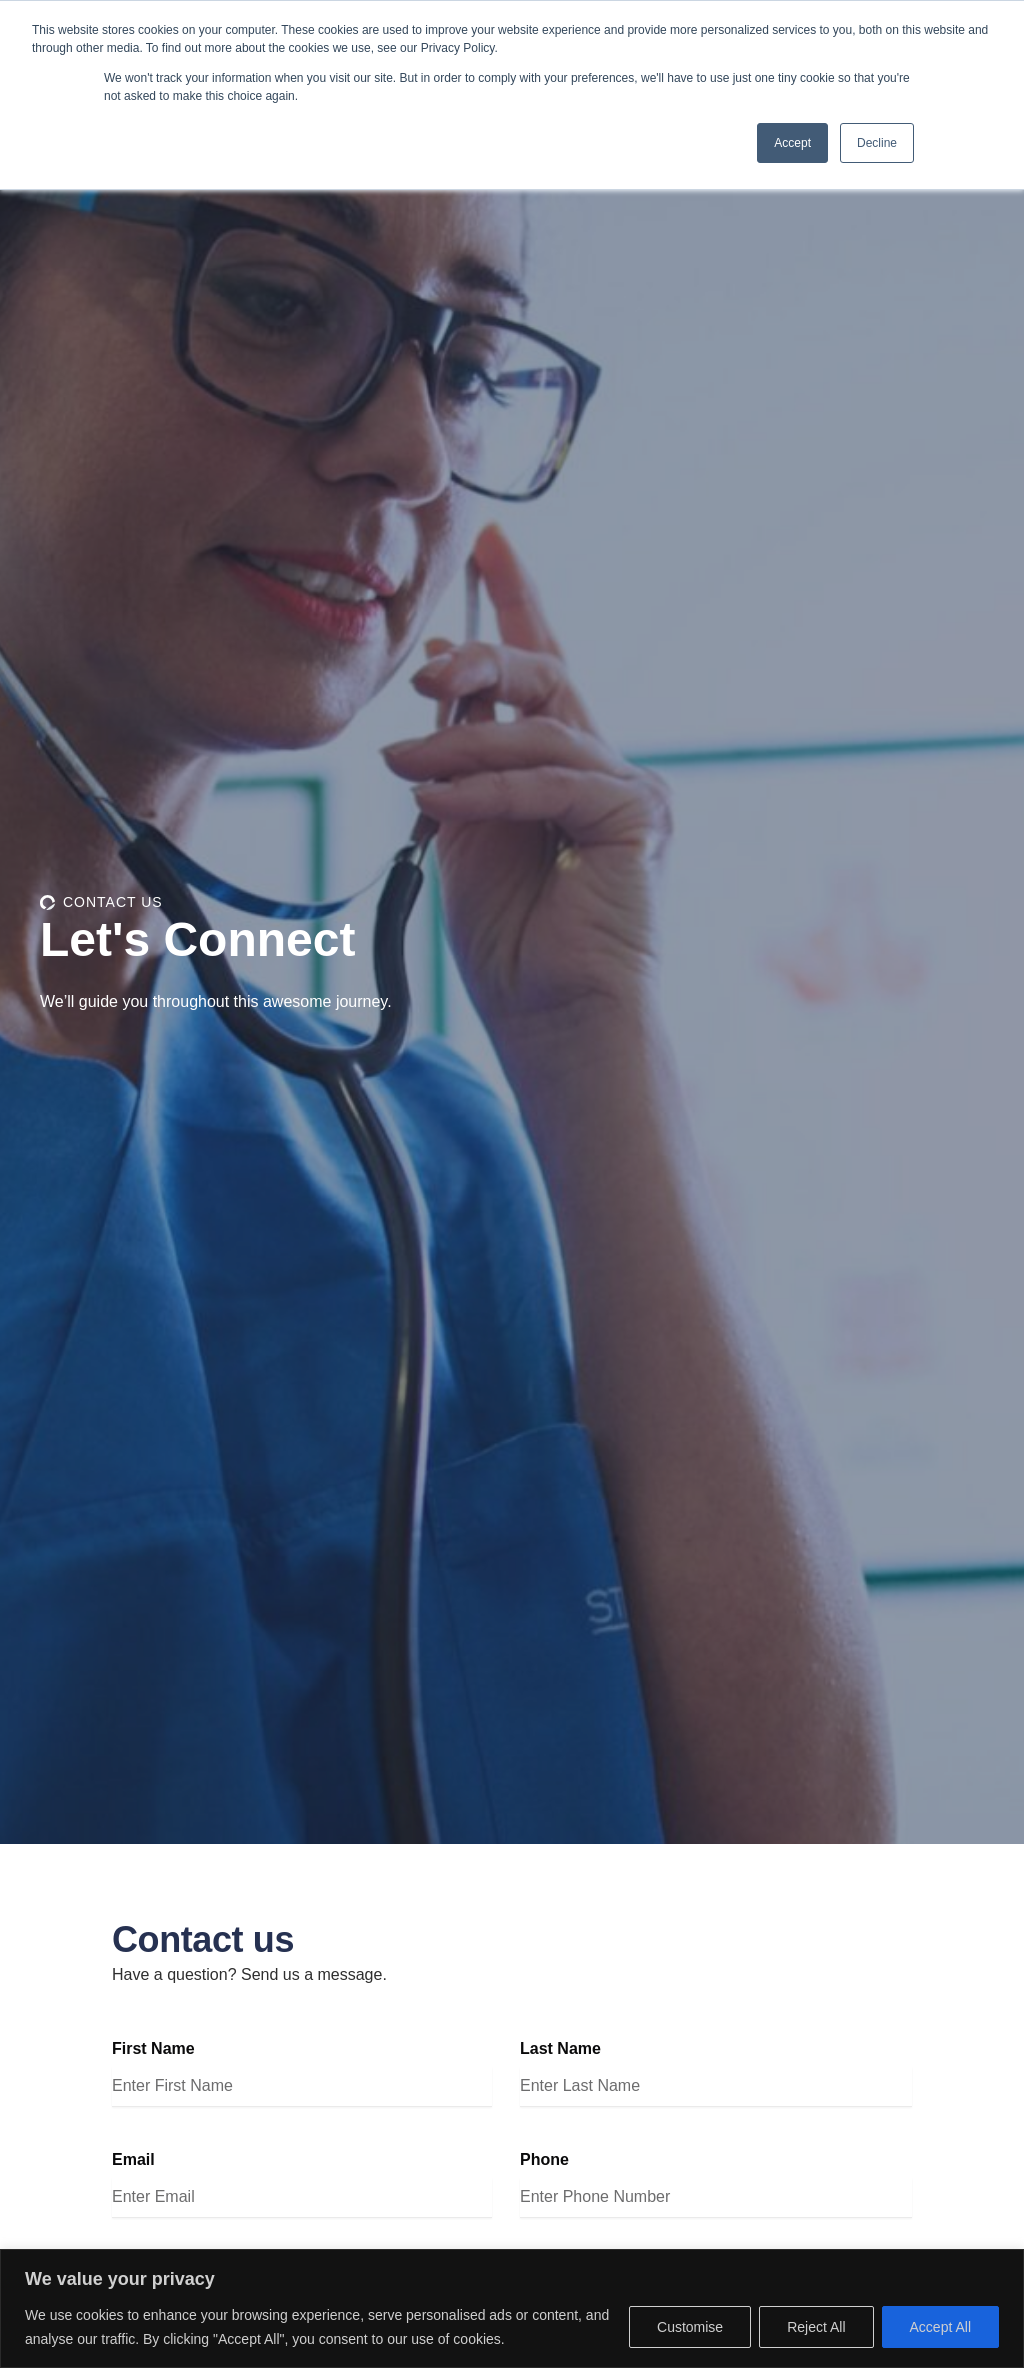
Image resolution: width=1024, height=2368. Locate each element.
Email (133, 2161)
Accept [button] (792, 143)
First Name (153, 2050)
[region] (512, 2308)
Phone (544, 2161)
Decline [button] (877, 143)
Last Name (560, 2050)
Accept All (940, 2327)
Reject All (816, 2327)
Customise (690, 2327)
